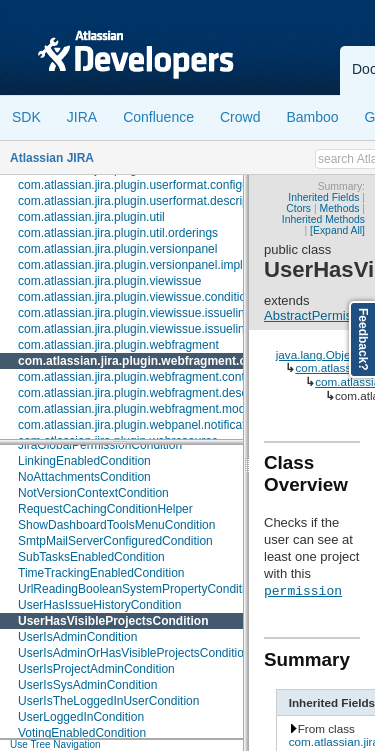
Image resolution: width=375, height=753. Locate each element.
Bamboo (312, 117)
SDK (26, 117)
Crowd (240, 117)
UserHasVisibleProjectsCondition (113, 621)
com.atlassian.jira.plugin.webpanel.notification (139, 425)
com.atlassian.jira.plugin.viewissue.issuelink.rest (146, 329)
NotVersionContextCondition (93, 493)
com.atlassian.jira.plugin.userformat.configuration (148, 185)
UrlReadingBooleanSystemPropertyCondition (138, 589)
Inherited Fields (323, 197)
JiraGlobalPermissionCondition (100, 445)
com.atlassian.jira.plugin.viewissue (109, 281)
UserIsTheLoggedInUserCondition (108, 701)
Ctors (298, 208)
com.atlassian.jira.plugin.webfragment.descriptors (149, 393)
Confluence (158, 117)
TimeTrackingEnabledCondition (101, 573)
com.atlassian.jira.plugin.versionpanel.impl (130, 265)
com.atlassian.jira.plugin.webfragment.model (136, 409)
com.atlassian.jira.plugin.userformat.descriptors (143, 201)
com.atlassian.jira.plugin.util (91, 217)
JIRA (82, 117)
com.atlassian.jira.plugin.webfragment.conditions (159, 361)
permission (303, 590)
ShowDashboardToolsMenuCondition (116, 525)
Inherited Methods (323, 219)
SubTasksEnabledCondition (91, 557)
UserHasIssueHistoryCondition (99, 605)
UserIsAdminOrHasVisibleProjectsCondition (134, 653)
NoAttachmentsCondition (84, 477)
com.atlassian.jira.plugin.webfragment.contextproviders (164, 377)
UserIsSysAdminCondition (87, 685)
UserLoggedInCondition (81, 717)
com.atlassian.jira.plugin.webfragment (118, 345)
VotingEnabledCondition (82, 733)
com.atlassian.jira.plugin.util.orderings (118, 233)
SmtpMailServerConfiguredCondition (115, 541)
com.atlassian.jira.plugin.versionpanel (117, 249)
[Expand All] (337, 230)
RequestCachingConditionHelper (105, 509)
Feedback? (363, 339)
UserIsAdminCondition (77, 637)
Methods (340, 208)
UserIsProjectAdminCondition (96, 669)
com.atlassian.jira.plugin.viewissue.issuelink (134, 313)
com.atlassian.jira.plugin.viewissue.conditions (138, 297)
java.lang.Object (318, 354)
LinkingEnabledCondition (84, 461)
